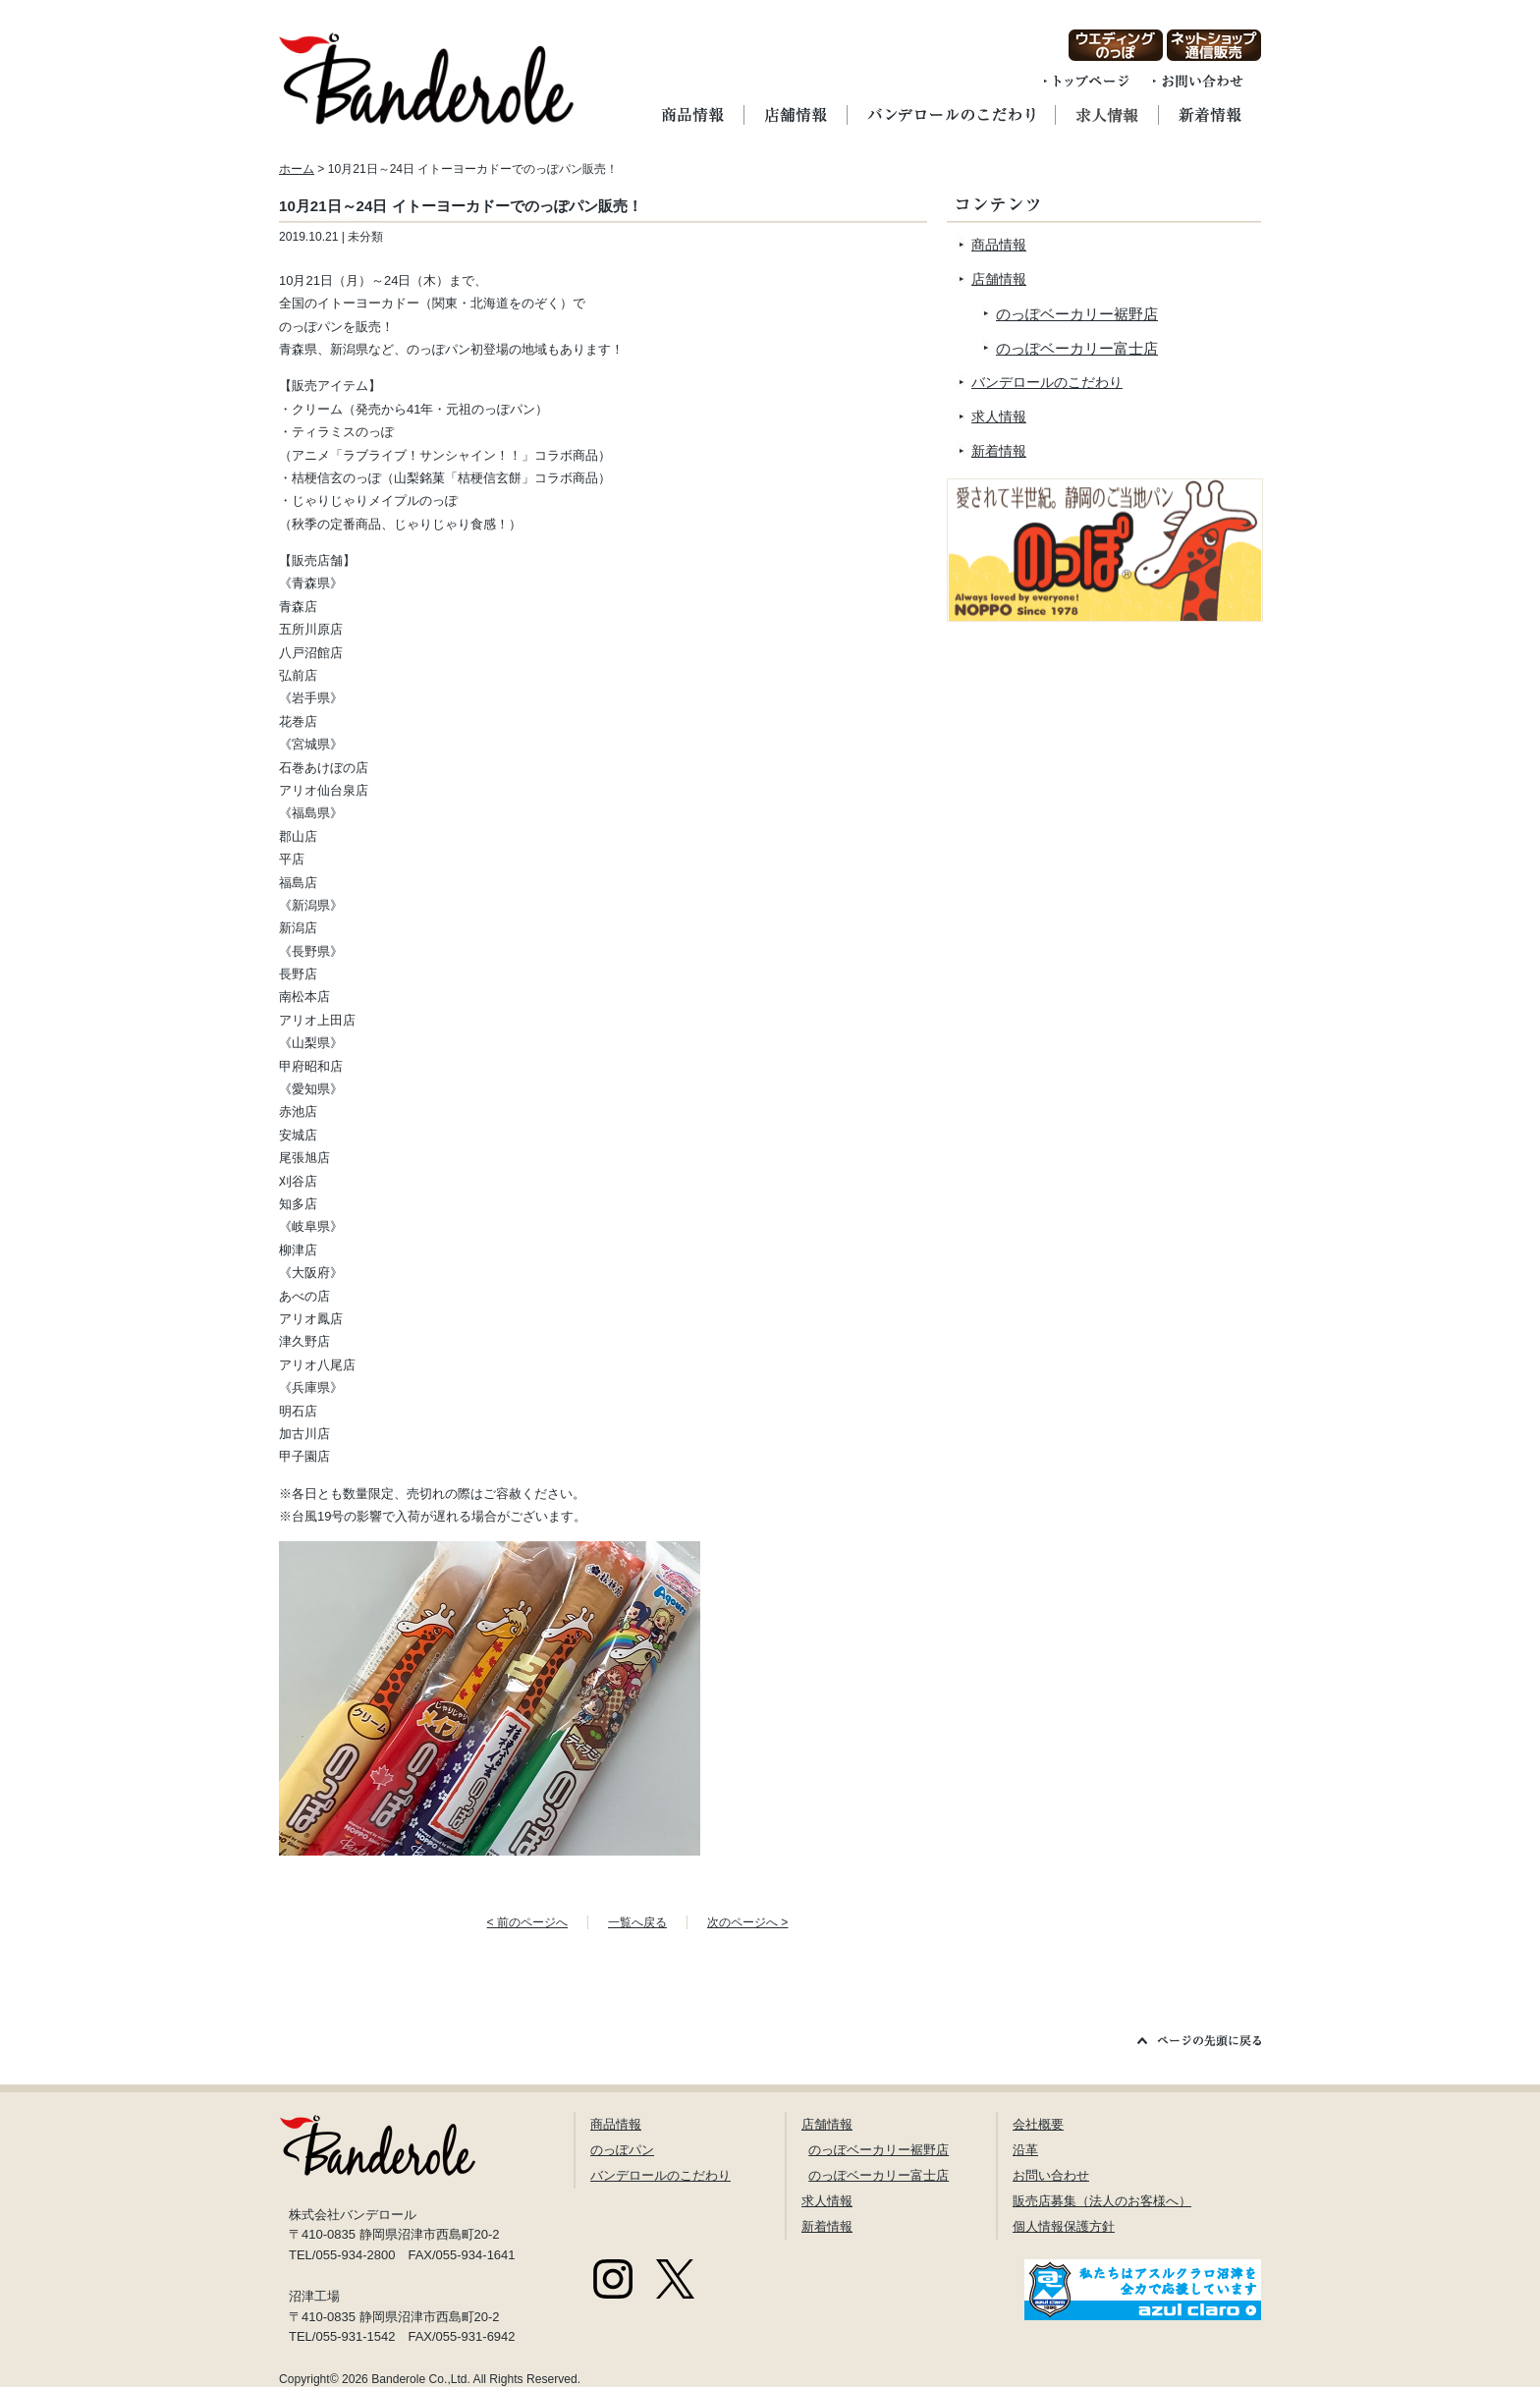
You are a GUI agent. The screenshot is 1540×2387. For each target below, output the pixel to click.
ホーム (296, 169)
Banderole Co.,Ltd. (420, 2379)
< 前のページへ (527, 1922)
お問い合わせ (1051, 2175)
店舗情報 (998, 279)
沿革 (1025, 2149)
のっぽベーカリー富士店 (1077, 348)
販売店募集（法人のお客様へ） (1102, 2200)
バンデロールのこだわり (1047, 382)
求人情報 (998, 416)
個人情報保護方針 (1064, 2226)
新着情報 (998, 451)
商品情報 (998, 244)
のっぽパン (622, 2149)
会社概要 (1038, 2124)
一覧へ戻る (637, 1922)
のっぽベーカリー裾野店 (1077, 313)
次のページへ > (747, 1922)
